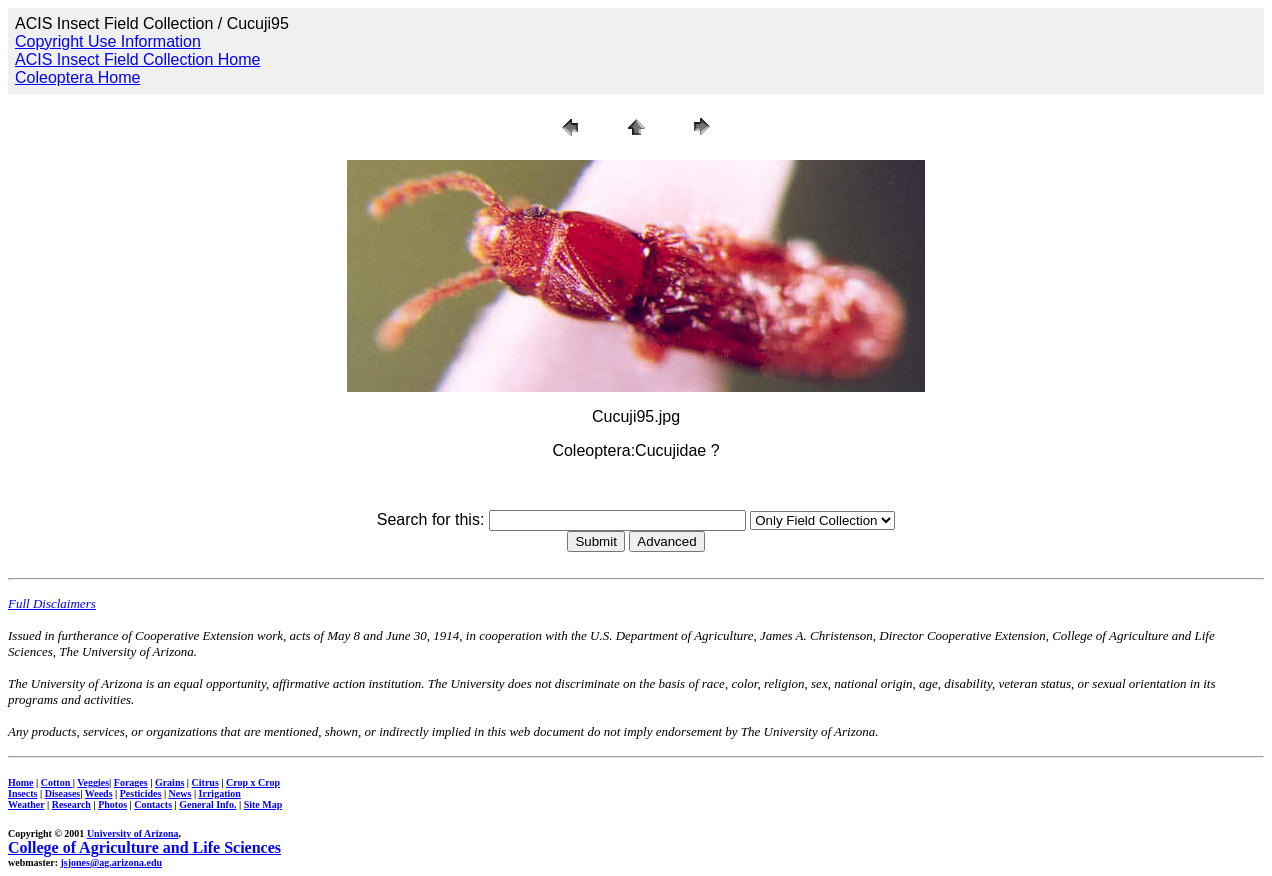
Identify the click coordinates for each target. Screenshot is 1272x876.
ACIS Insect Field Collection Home (137, 59)
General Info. (207, 804)
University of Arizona (133, 833)
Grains (169, 782)
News (180, 793)
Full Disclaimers (52, 603)
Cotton (57, 782)
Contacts (153, 804)
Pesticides (141, 793)
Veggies (93, 782)
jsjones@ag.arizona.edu (111, 862)
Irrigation (220, 793)
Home (21, 782)
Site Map (263, 804)
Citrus (205, 782)
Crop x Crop (253, 782)
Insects (22, 793)
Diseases (63, 793)
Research (71, 804)
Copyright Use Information (108, 41)
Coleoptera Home (77, 77)
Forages (131, 782)
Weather (26, 804)
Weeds (99, 793)
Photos (112, 804)
